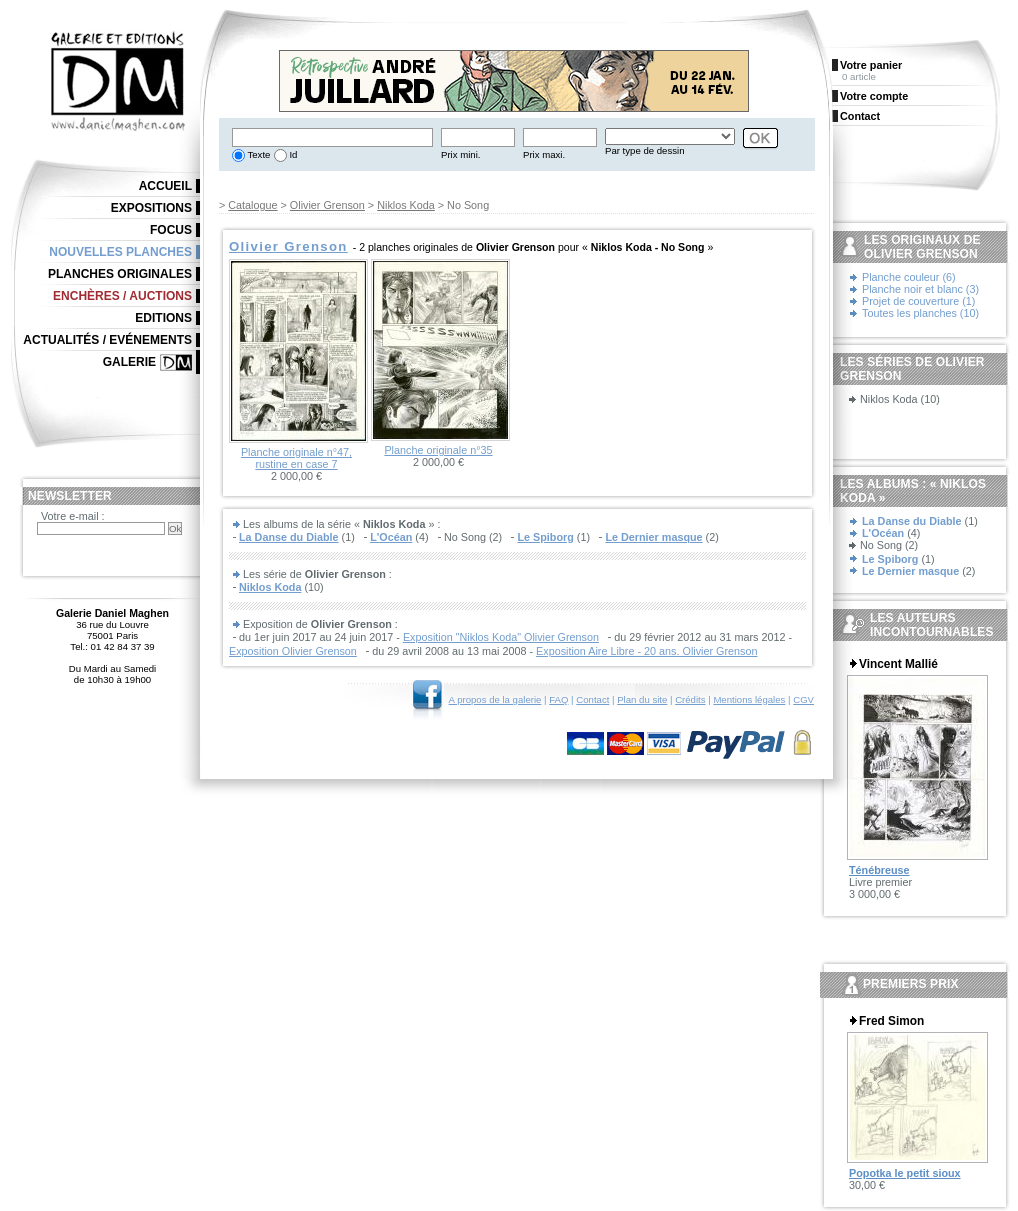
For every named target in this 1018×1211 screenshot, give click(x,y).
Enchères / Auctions (122, 296)
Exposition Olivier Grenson (293, 651)
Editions (163, 318)
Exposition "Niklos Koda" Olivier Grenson (501, 637)
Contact (592, 699)
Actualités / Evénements (107, 340)
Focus (171, 230)
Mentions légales (749, 699)
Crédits (690, 699)
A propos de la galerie (495, 699)
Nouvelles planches (120, 252)
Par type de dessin (644, 150)
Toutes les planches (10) (920, 313)
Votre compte (874, 96)
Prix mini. (460, 154)
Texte (257, 154)
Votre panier (871, 65)
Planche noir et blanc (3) (920, 289)
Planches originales (120, 274)
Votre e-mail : (73, 516)
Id (292, 154)
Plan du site (642, 699)
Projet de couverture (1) (918, 301)
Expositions (151, 208)
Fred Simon (891, 1021)
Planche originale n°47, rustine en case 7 (296, 458)
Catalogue (252, 205)
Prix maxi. (544, 154)
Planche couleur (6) (909, 277)
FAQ (558, 699)
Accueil (165, 186)
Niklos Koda (406, 205)
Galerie (129, 362)
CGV (803, 699)
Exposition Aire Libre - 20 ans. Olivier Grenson (646, 651)
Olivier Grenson (327, 205)
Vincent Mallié (898, 664)
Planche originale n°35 (438, 450)
